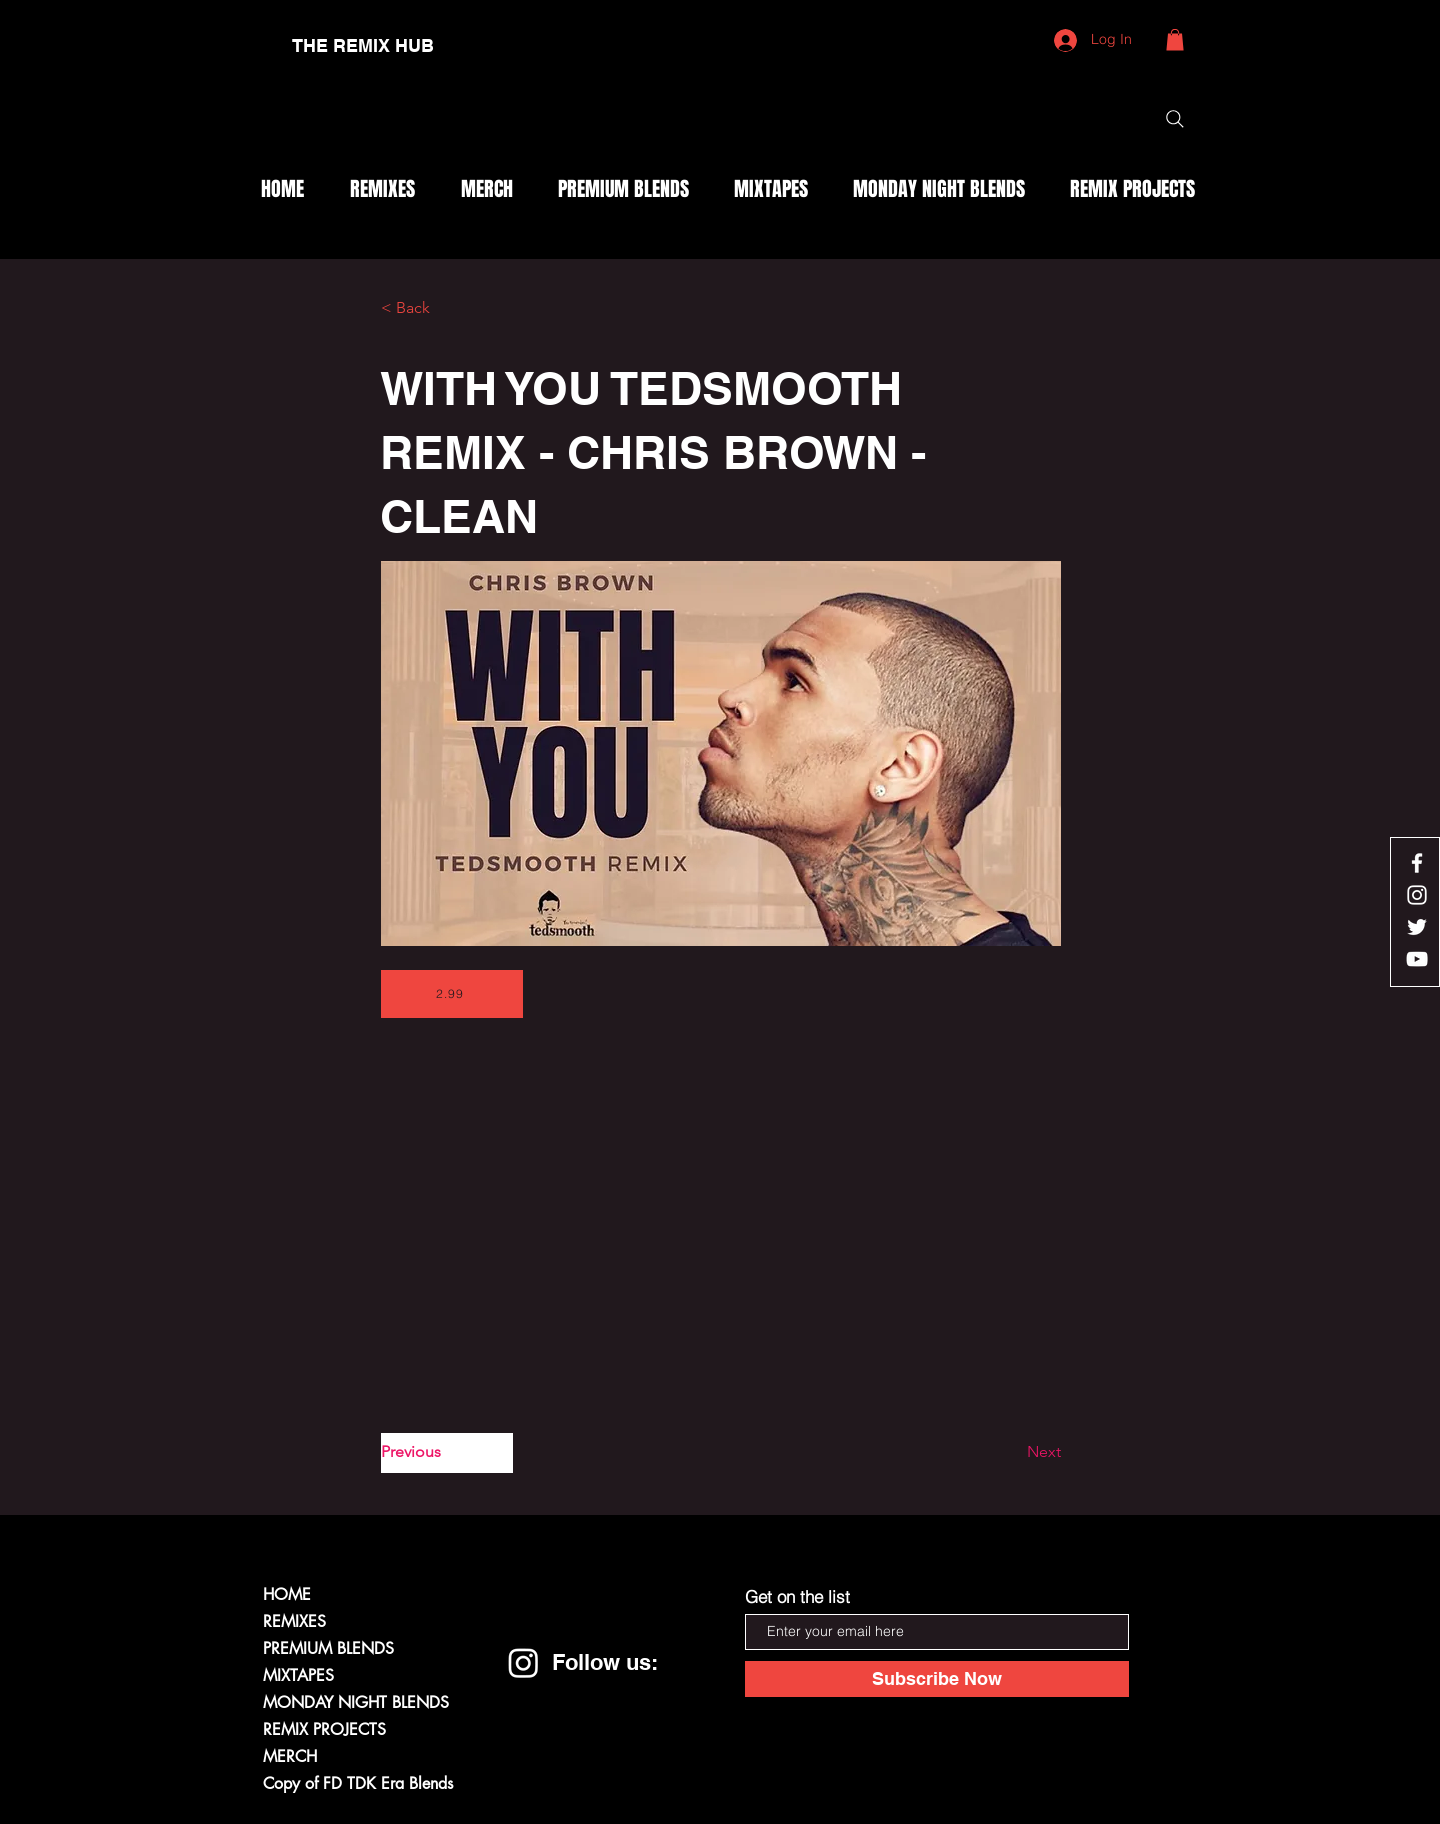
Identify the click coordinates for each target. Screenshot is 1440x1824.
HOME (287, 1594)
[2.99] (452, 994)
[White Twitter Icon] (1417, 927)
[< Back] (447, 309)
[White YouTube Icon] (1417, 959)
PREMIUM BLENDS (328, 1648)
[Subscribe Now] (937, 1679)
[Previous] (447, 1453)
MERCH (290, 1756)
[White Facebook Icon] (1417, 863)
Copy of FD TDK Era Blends (358, 1783)
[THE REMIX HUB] (363, 46)
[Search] (1175, 119)
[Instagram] (523, 1662)
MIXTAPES (298, 1675)
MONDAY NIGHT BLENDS (356, 1702)
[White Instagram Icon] (1417, 895)
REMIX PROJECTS (324, 1729)
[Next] (1011, 1453)
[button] (1175, 40)
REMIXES (294, 1621)
